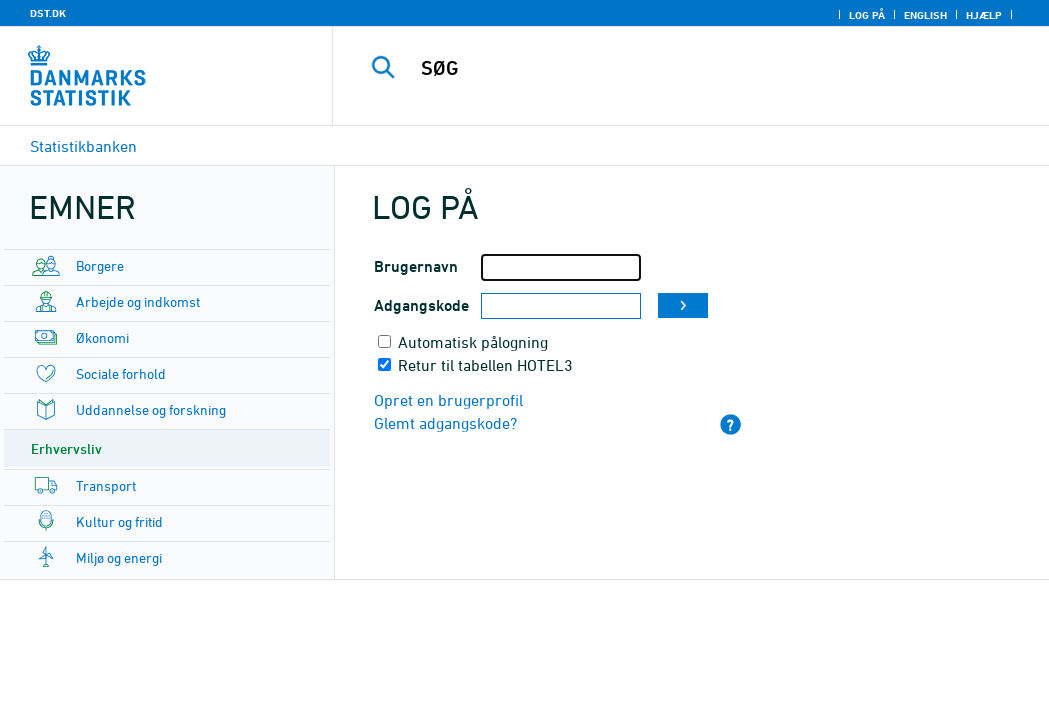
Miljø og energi (119, 557)
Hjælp (984, 15)
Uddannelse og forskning (151, 409)
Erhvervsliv (66, 448)
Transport (106, 485)
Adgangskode (421, 305)
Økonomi (102, 337)
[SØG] (696, 68)
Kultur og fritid (119, 521)
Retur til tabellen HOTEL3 (485, 365)
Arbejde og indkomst (138, 301)
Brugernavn (416, 266)
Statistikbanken (83, 146)
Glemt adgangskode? (445, 423)
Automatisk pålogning (473, 342)
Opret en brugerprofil (448, 400)
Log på (867, 15)
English (925, 15)
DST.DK (48, 13)
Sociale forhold (121, 373)
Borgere (100, 265)
